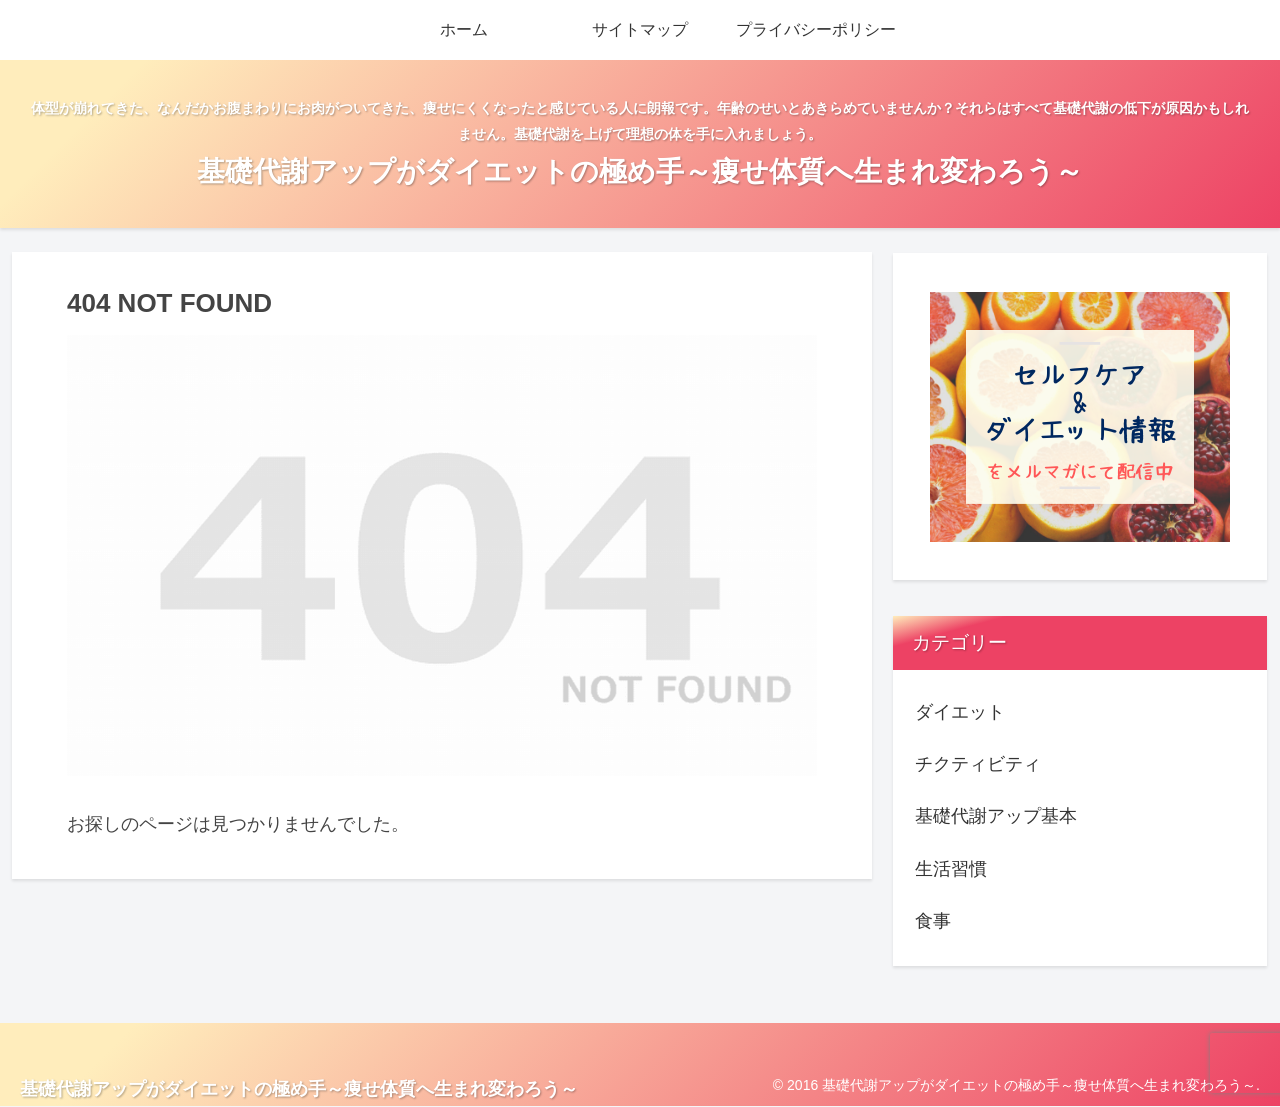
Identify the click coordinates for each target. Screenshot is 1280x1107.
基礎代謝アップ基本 (996, 816)
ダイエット (960, 712)
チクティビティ (978, 764)
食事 (933, 921)
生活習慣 (951, 869)
